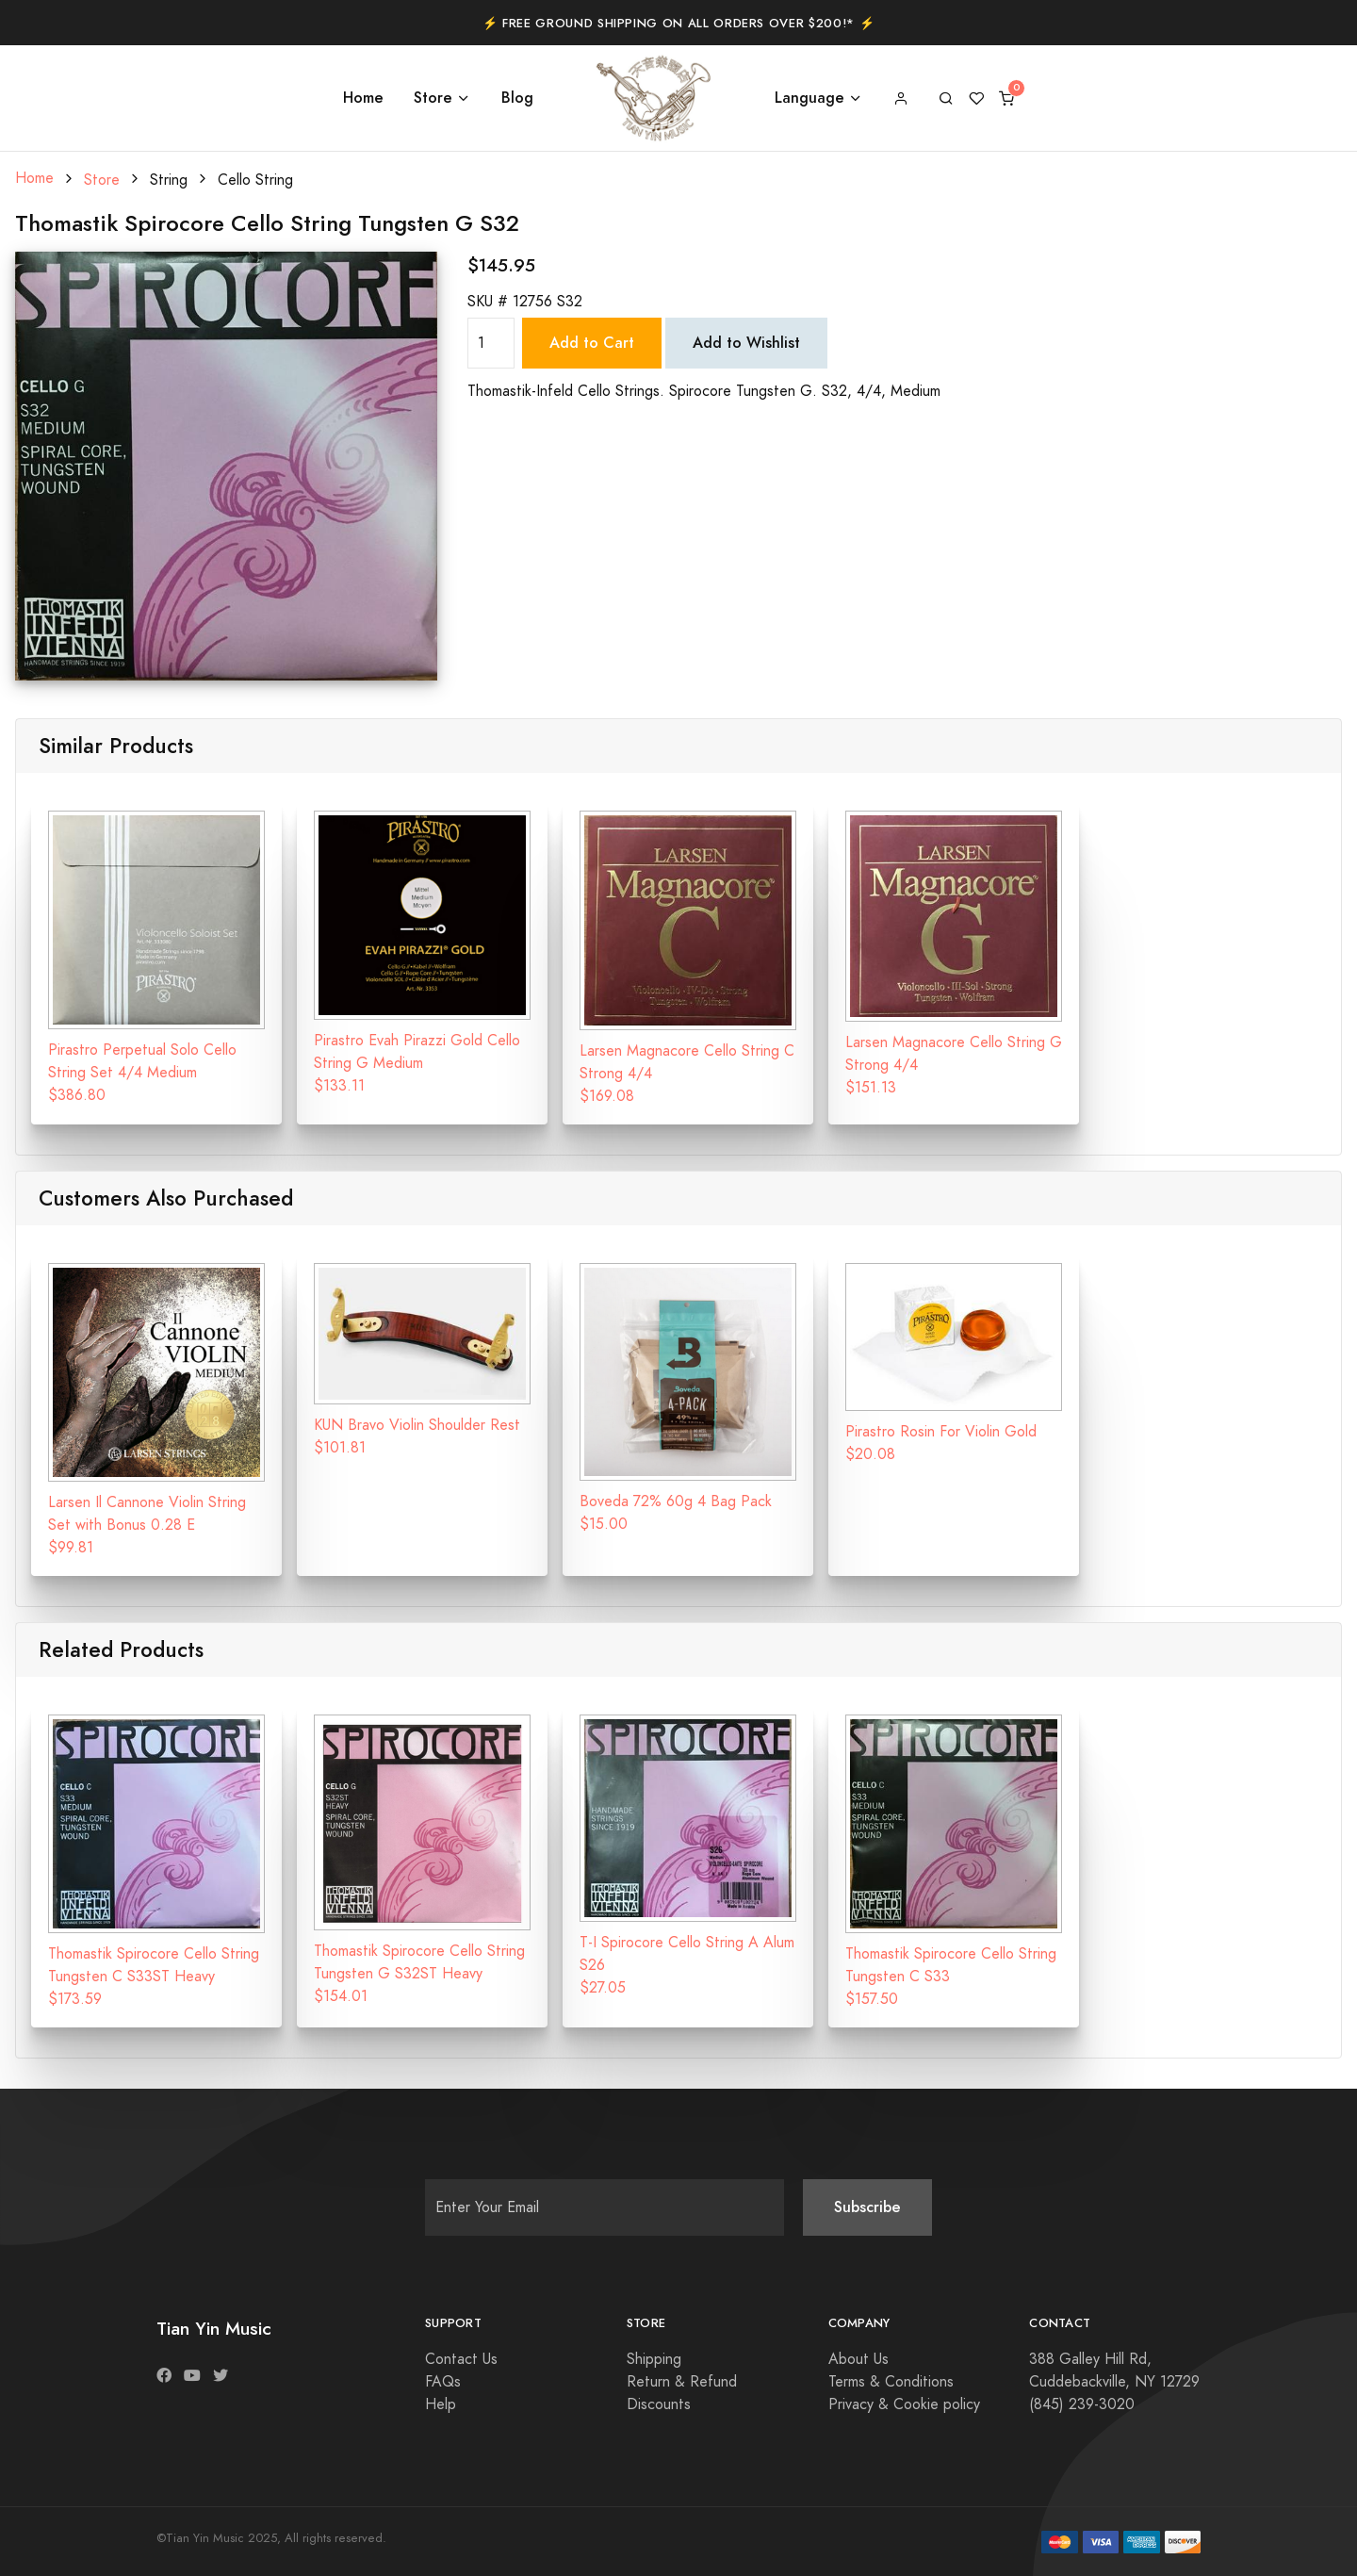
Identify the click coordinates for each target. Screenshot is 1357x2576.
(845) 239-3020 (1082, 2404)
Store (433, 97)
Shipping (654, 2359)
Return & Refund (682, 2381)
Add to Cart (591, 342)
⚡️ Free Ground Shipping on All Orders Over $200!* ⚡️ (678, 23)
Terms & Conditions (891, 2381)
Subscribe (867, 2207)
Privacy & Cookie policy (904, 2404)
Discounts (659, 2404)
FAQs (443, 2381)
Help (440, 2404)
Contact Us (461, 2359)
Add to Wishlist (746, 342)
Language (809, 97)
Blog (517, 97)
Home (363, 97)
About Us (858, 2359)
